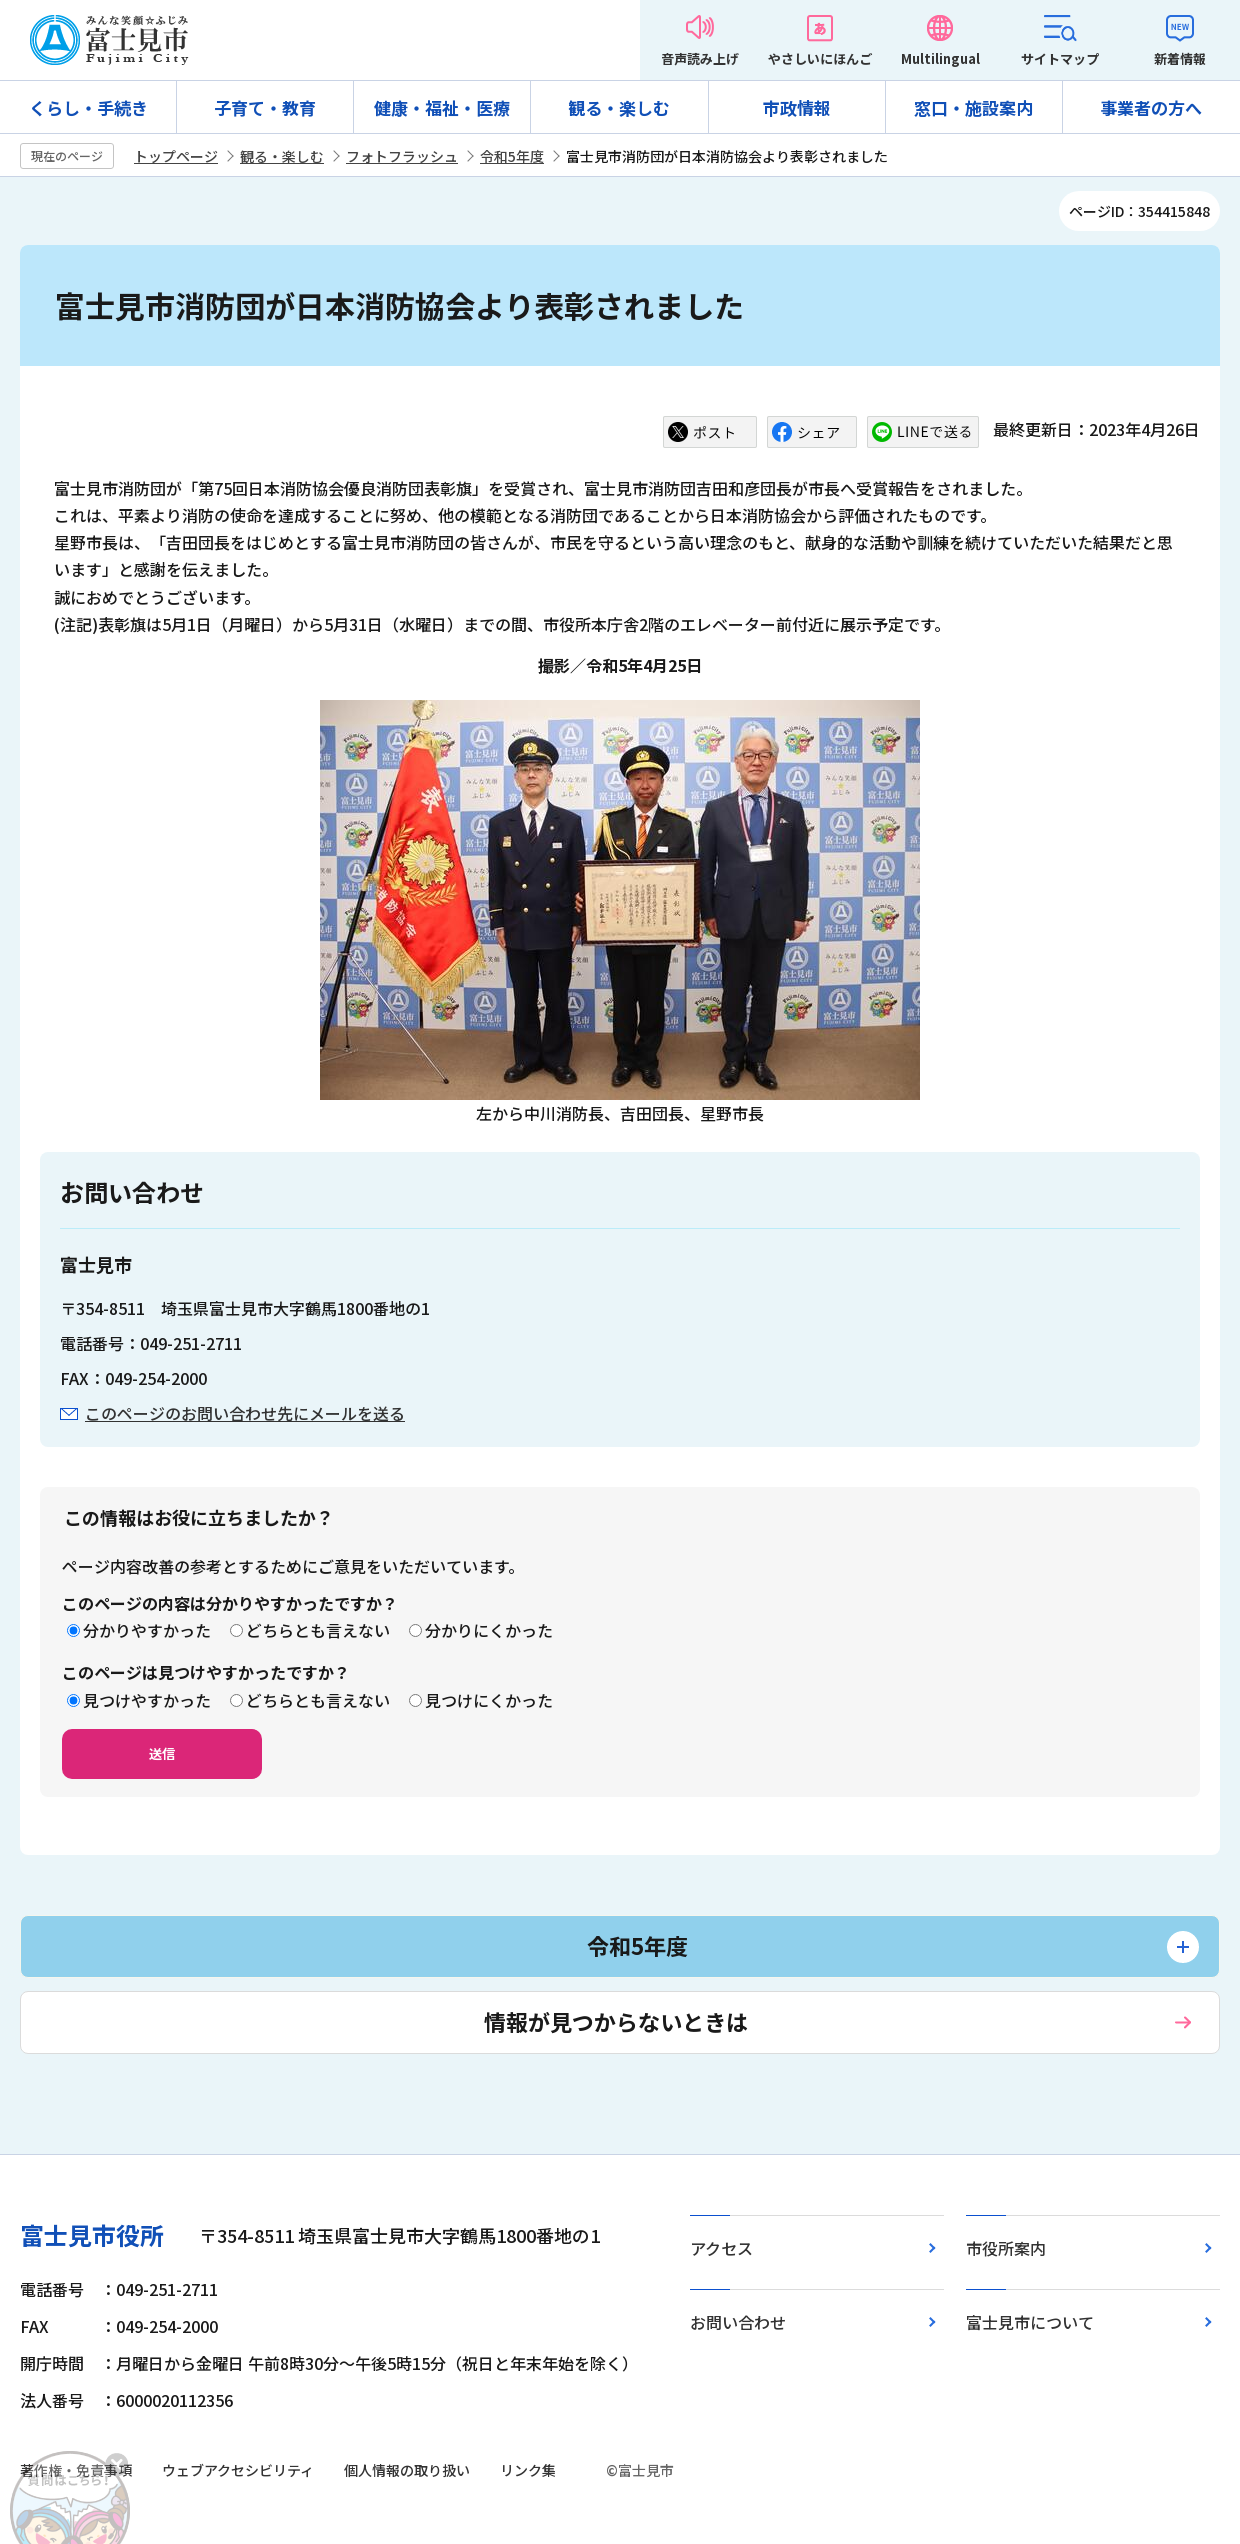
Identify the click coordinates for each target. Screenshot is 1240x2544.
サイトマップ (1060, 58)
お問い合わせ (738, 2322)
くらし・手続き (88, 107)
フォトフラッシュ (402, 156)
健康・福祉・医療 (442, 107)
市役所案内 (1006, 2248)
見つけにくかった (489, 1700)
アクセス (721, 2248)
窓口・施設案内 (973, 107)
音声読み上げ (700, 58)
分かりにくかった (489, 1630)
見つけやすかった (147, 1700)
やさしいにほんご (820, 58)
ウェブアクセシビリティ (238, 2470)
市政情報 (797, 107)
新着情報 (1180, 58)
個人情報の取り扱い (407, 2470)
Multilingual (940, 58)
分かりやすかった (147, 1630)
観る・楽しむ (619, 107)
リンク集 (528, 2470)
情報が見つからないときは (616, 2021)
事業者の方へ (1151, 107)
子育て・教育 (265, 107)
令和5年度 (512, 156)
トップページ (176, 156)
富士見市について (1030, 2322)
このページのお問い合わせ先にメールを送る (245, 1413)
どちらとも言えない (318, 1630)
